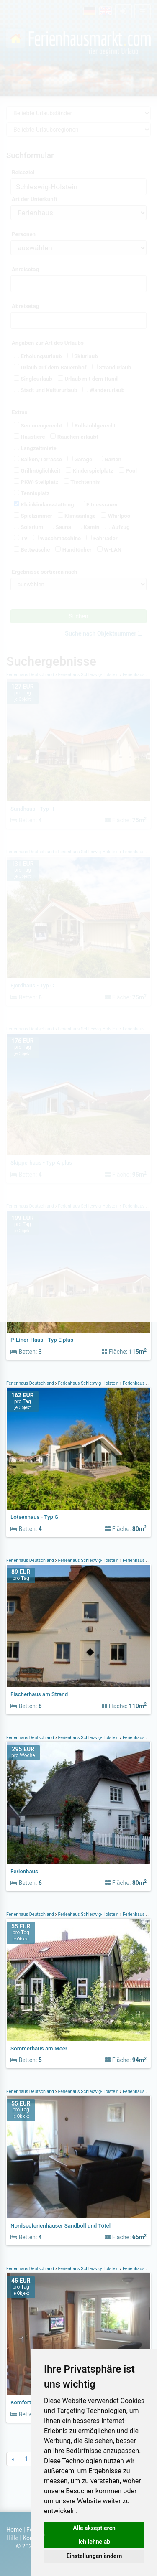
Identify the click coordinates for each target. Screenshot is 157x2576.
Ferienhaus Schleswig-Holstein (88, 1383)
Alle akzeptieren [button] (94, 2528)
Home (14, 2529)
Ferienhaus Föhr (138, 1737)
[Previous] (13, 2459)
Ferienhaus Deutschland (30, 1383)
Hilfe (12, 2538)
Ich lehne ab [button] (94, 2541)
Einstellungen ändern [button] (94, 2556)
